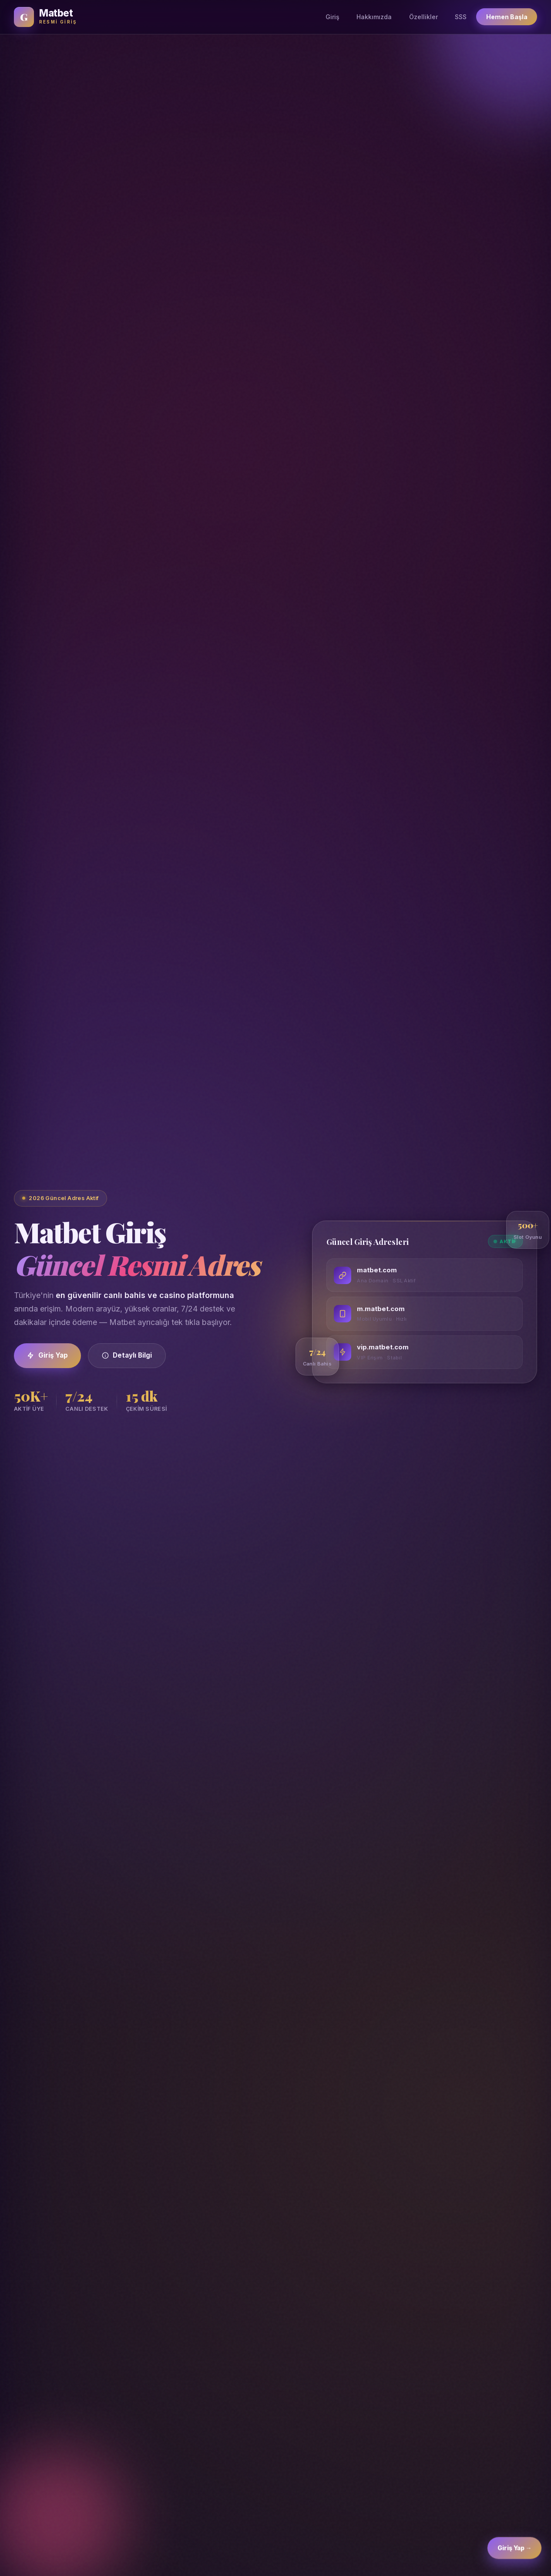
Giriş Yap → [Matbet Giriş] (514, 2553)
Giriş (332, 16)
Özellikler (423, 16)
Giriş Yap (47, 1355)
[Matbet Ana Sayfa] (45, 17)
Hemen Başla (506, 16)
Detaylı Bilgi (127, 1355)
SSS (461, 16)
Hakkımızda (374, 16)
